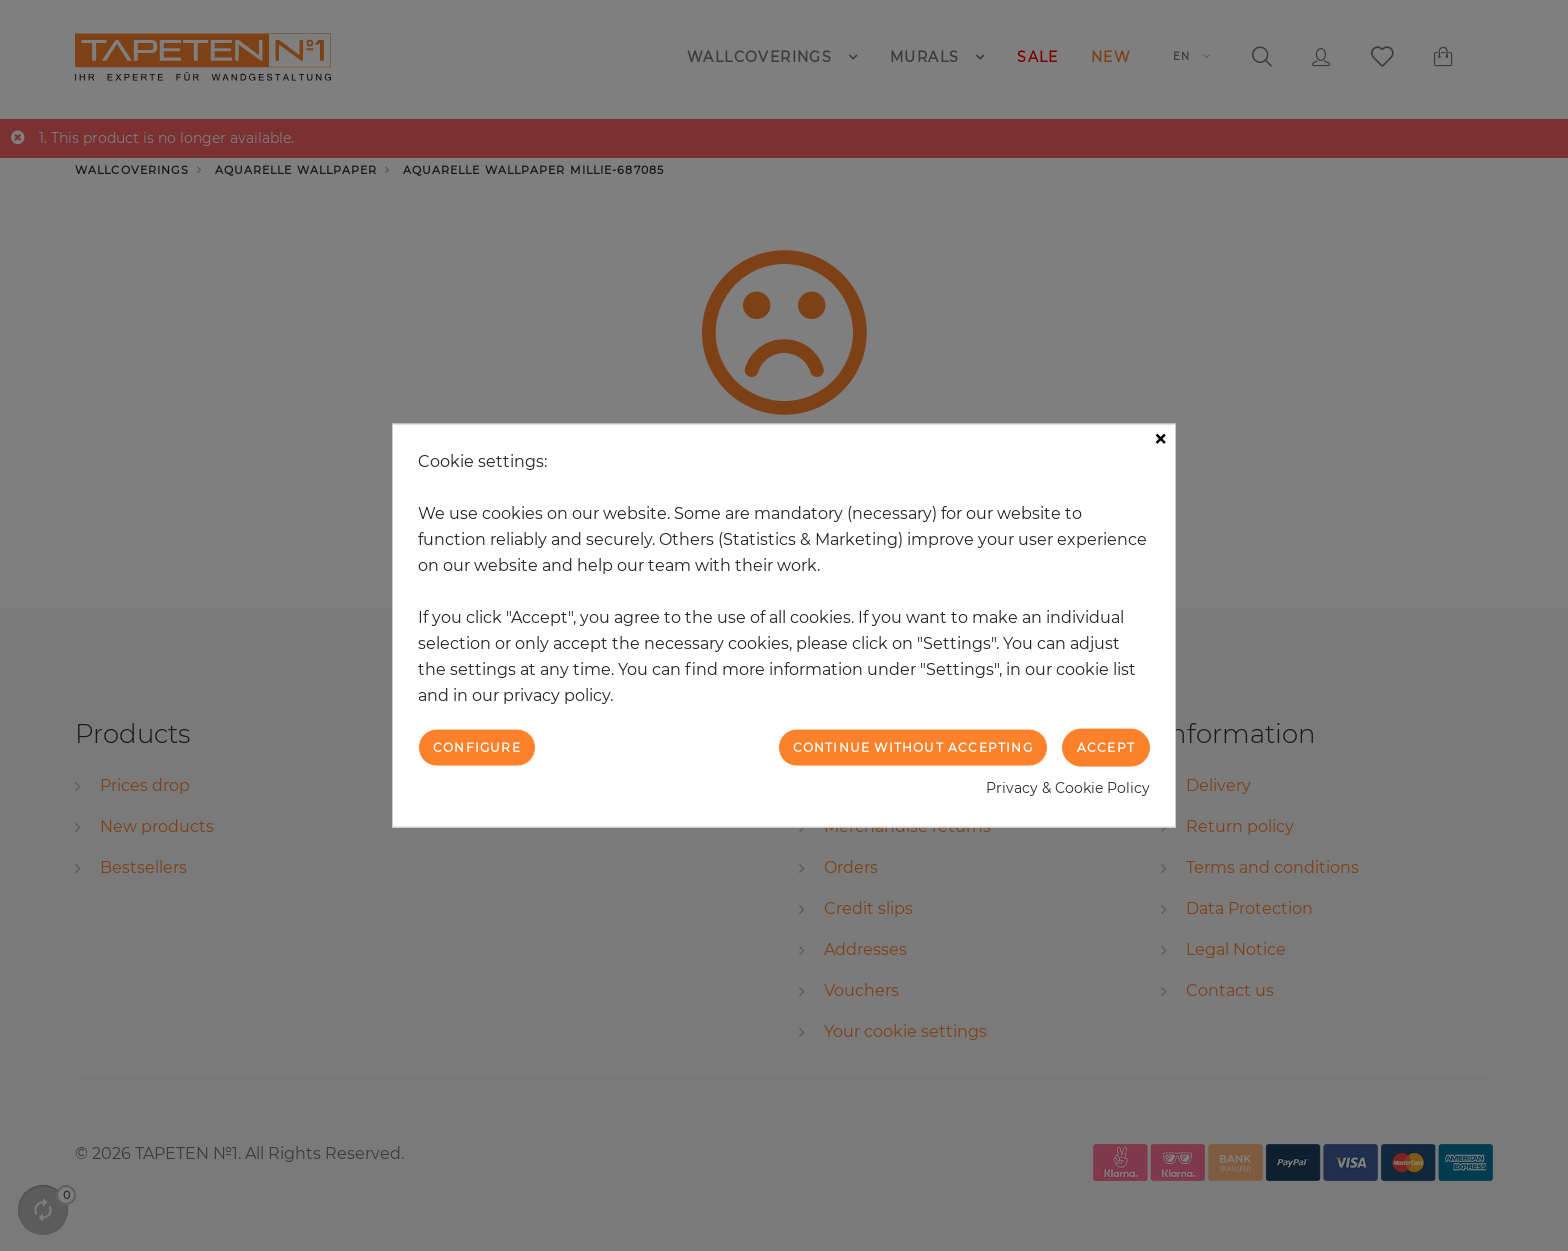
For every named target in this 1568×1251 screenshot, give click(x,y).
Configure (477, 746)
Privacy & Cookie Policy (1068, 788)
